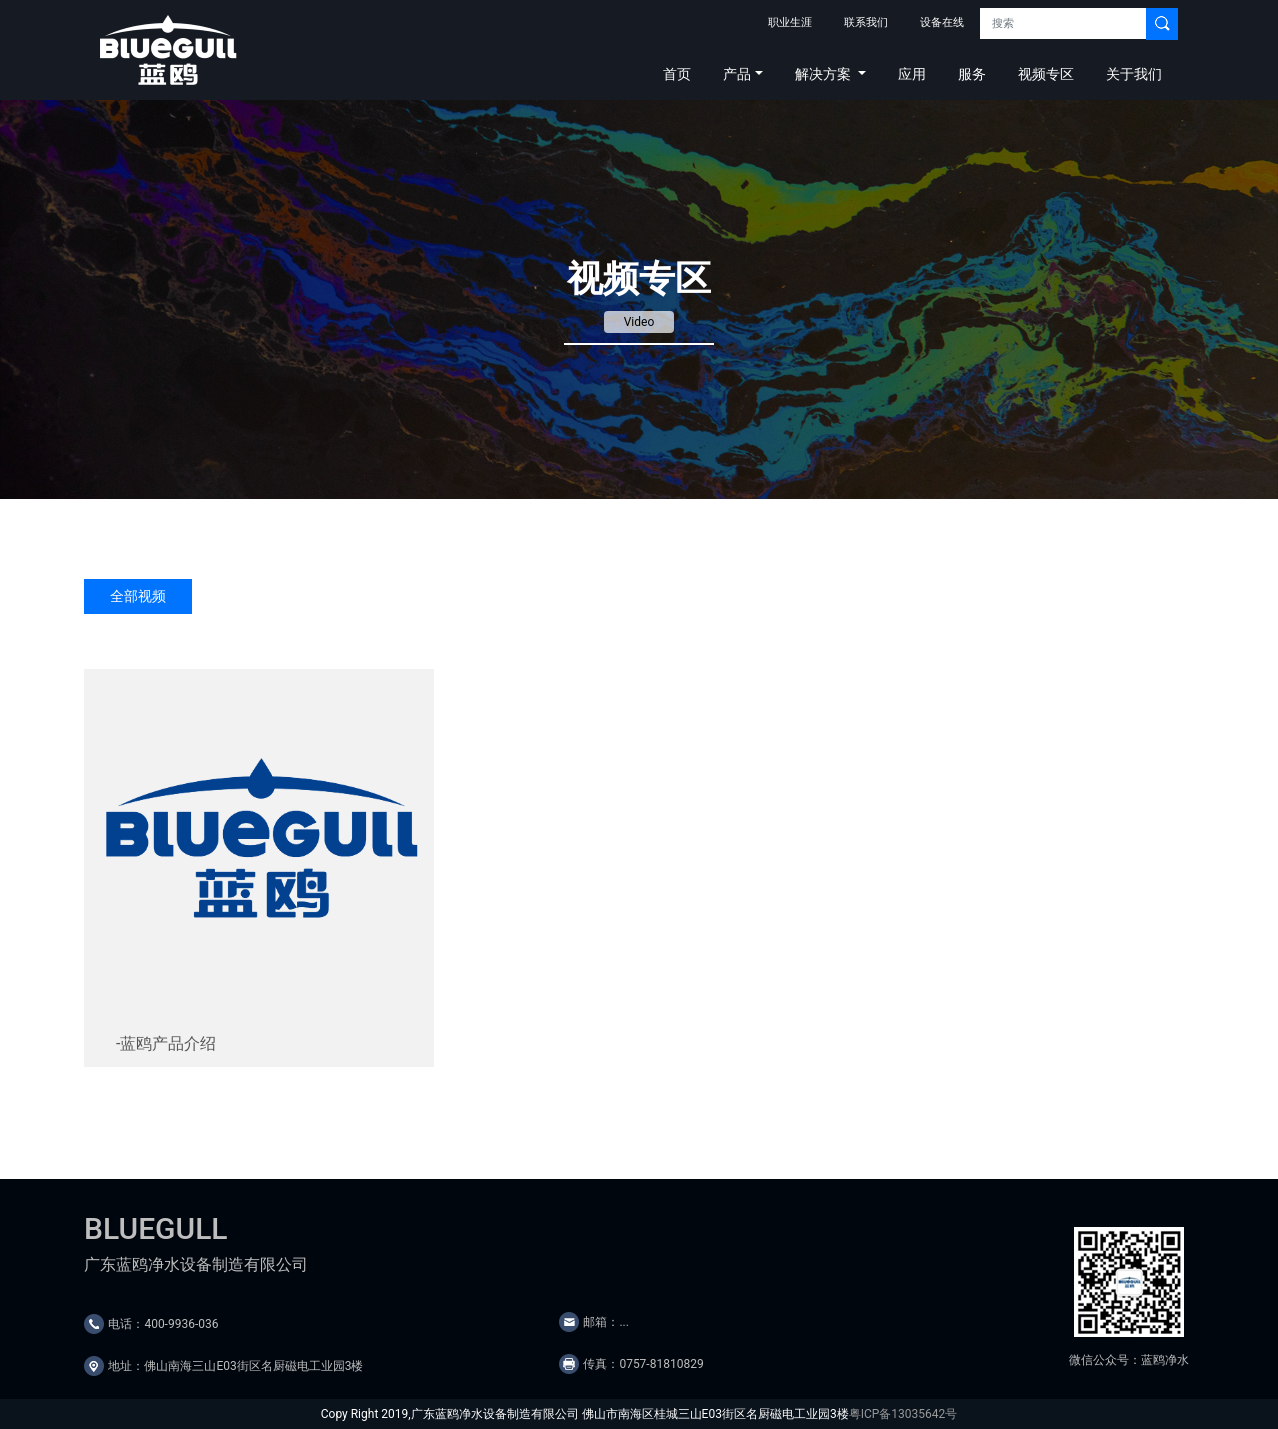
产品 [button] (737, 74)
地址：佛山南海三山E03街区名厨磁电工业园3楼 (235, 1366)
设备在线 (942, 22)
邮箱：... (606, 1322)
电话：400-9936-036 (163, 1324)
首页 (677, 74)
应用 (912, 74)
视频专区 (1046, 74)
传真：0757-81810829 (643, 1364)
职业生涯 (790, 22)
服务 (972, 74)
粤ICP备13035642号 (903, 1414)
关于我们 (1134, 74)
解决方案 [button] (824, 74)
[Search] (1063, 23)
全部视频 (138, 596)
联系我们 (866, 22)
